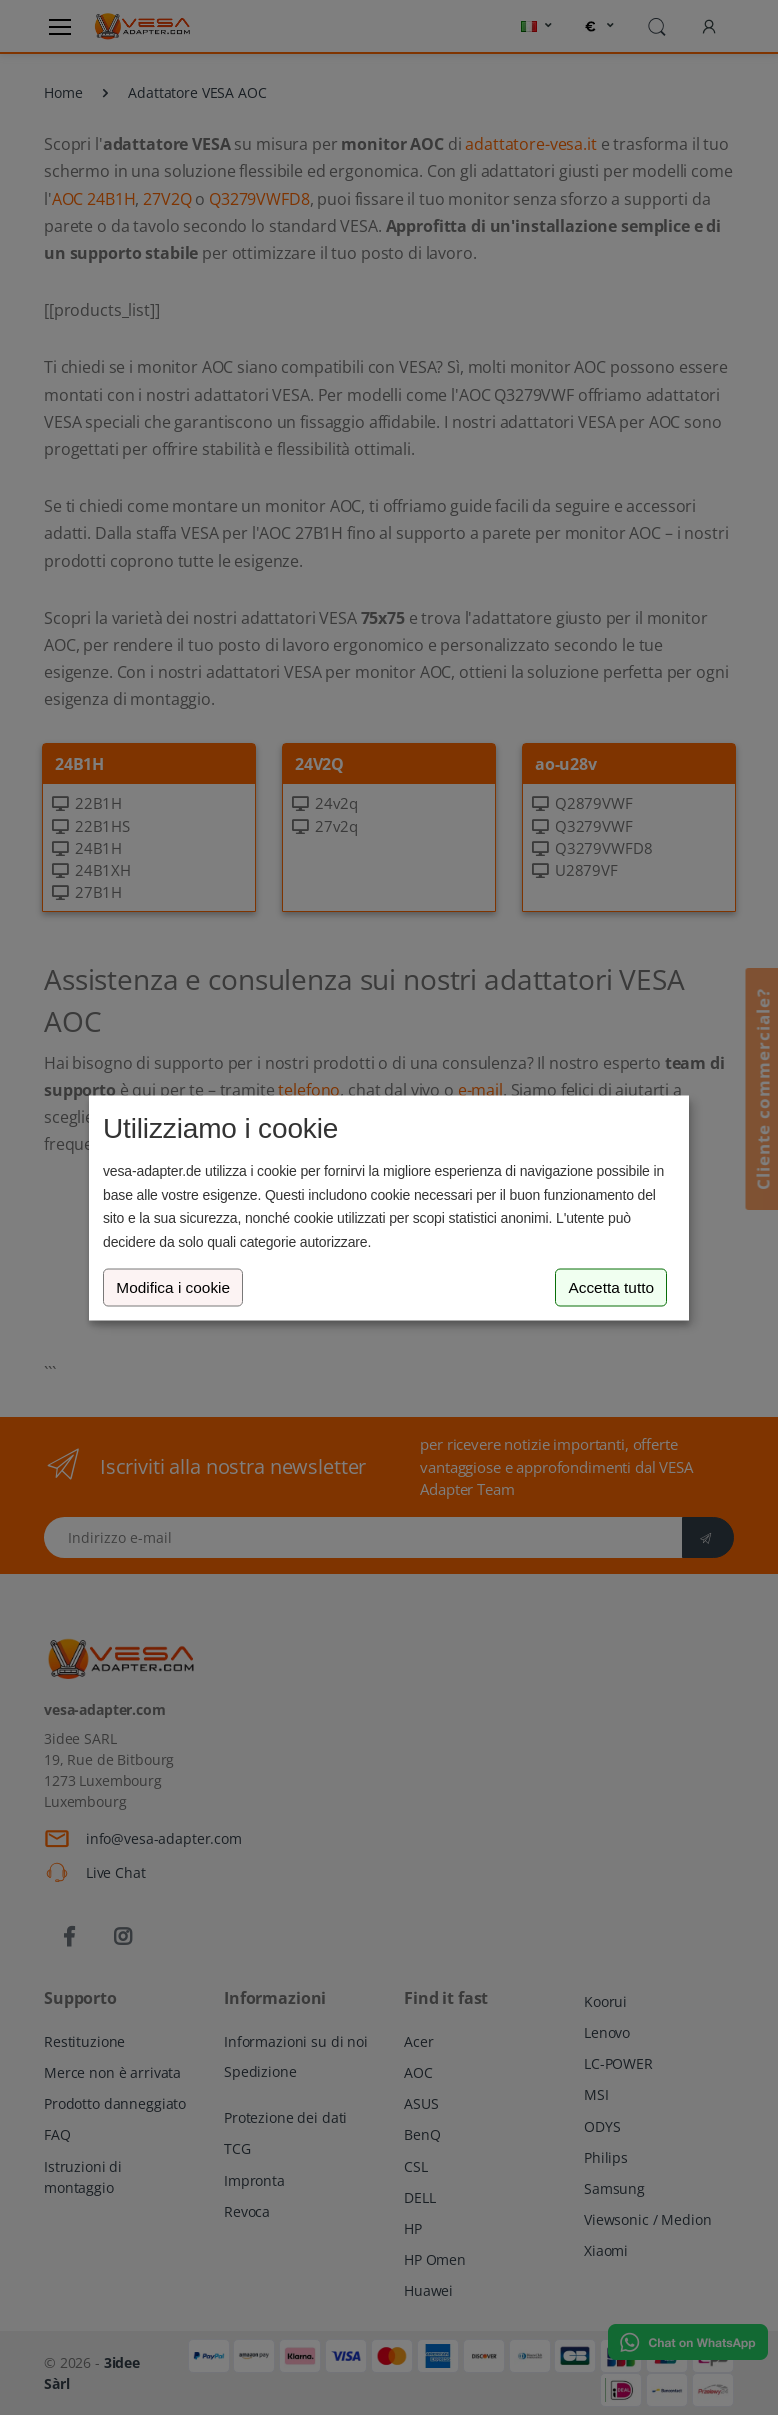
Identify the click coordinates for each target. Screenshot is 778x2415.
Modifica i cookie (173, 1287)
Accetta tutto (611, 1287)
